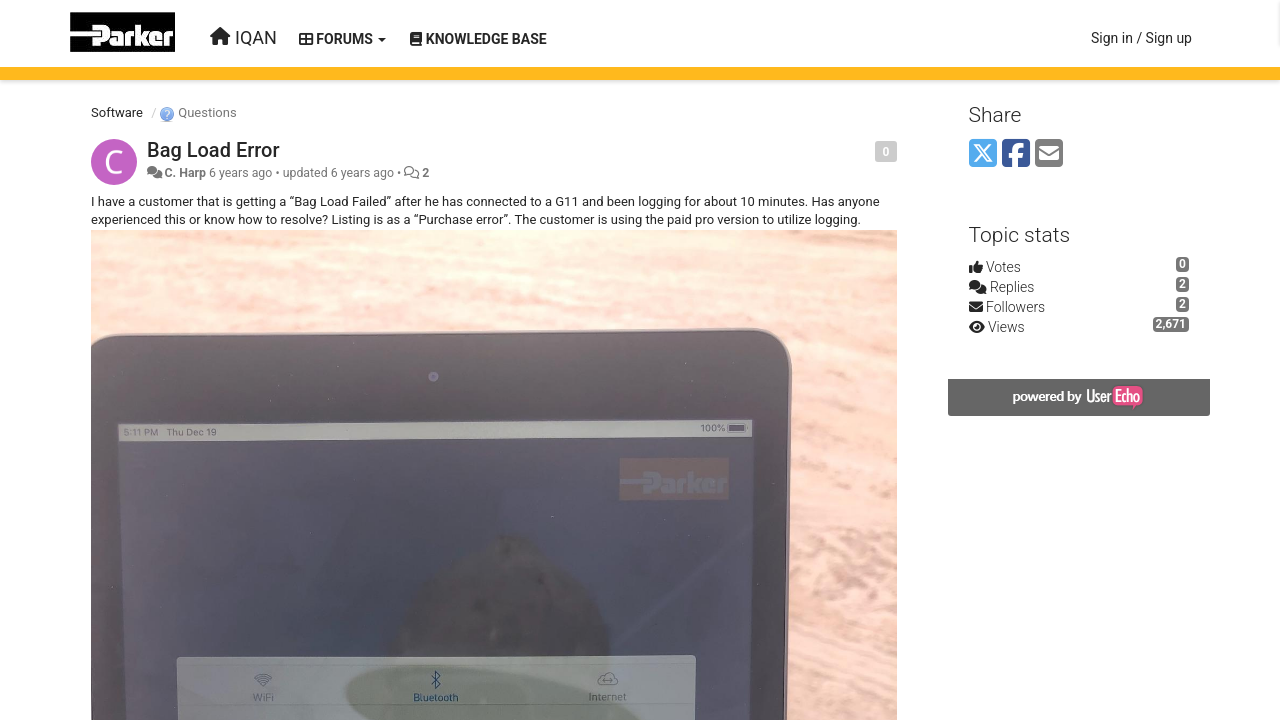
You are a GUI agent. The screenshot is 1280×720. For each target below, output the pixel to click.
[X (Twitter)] (983, 154)
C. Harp (185, 173)
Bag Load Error (213, 150)
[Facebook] (1016, 154)
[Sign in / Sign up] (1141, 38)
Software (117, 112)
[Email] (1049, 154)
